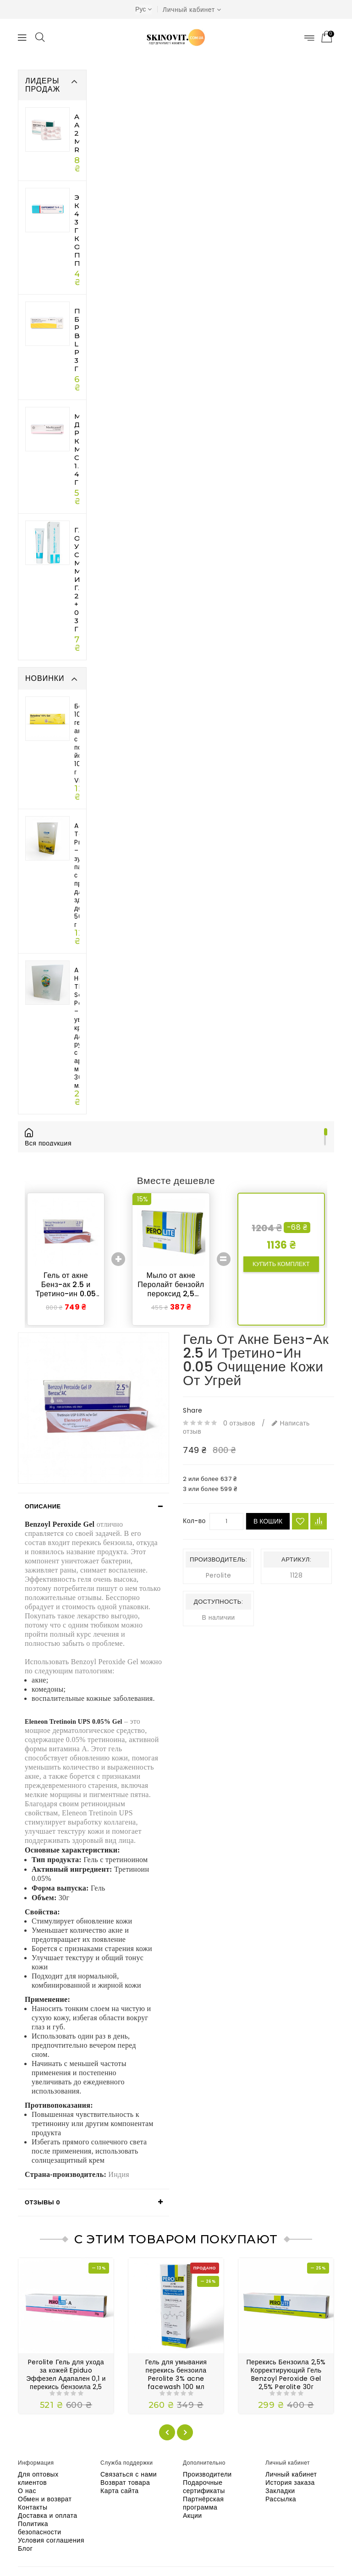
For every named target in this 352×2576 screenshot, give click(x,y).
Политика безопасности (39, 2528)
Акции (192, 2515)
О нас (27, 2490)
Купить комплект (281, 1264)
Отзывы (42, 2202)
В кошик (267, 1521)
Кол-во (194, 1521)
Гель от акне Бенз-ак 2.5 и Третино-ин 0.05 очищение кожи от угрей (66, 1293)
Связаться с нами (128, 2474)
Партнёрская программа (203, 2503)
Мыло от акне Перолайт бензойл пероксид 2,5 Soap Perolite (171, 1289)
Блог (25, 2548)
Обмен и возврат (45, 2499)
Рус (143, 9)
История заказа (290, 2482)
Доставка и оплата (47, 2515)
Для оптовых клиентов (38, 2478)
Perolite (218, 1575)
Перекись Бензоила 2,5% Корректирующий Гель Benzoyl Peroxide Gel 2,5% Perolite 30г (285, 2374)
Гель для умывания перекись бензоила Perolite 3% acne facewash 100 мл (176, 2374)
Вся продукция (55, 1143)
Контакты (32, 2507)
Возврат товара (125, 2482)
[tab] (93, 1506)
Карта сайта (119, 2490)
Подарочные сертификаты (204, 2486)
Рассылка (280, 2499)
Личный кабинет (291, 2474)
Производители (207, 2474)
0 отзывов (239, 1423)
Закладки (280, 2490)
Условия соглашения (51, 2540)
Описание (43, 1506)
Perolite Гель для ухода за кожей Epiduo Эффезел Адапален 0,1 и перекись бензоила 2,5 (66, 2374)
